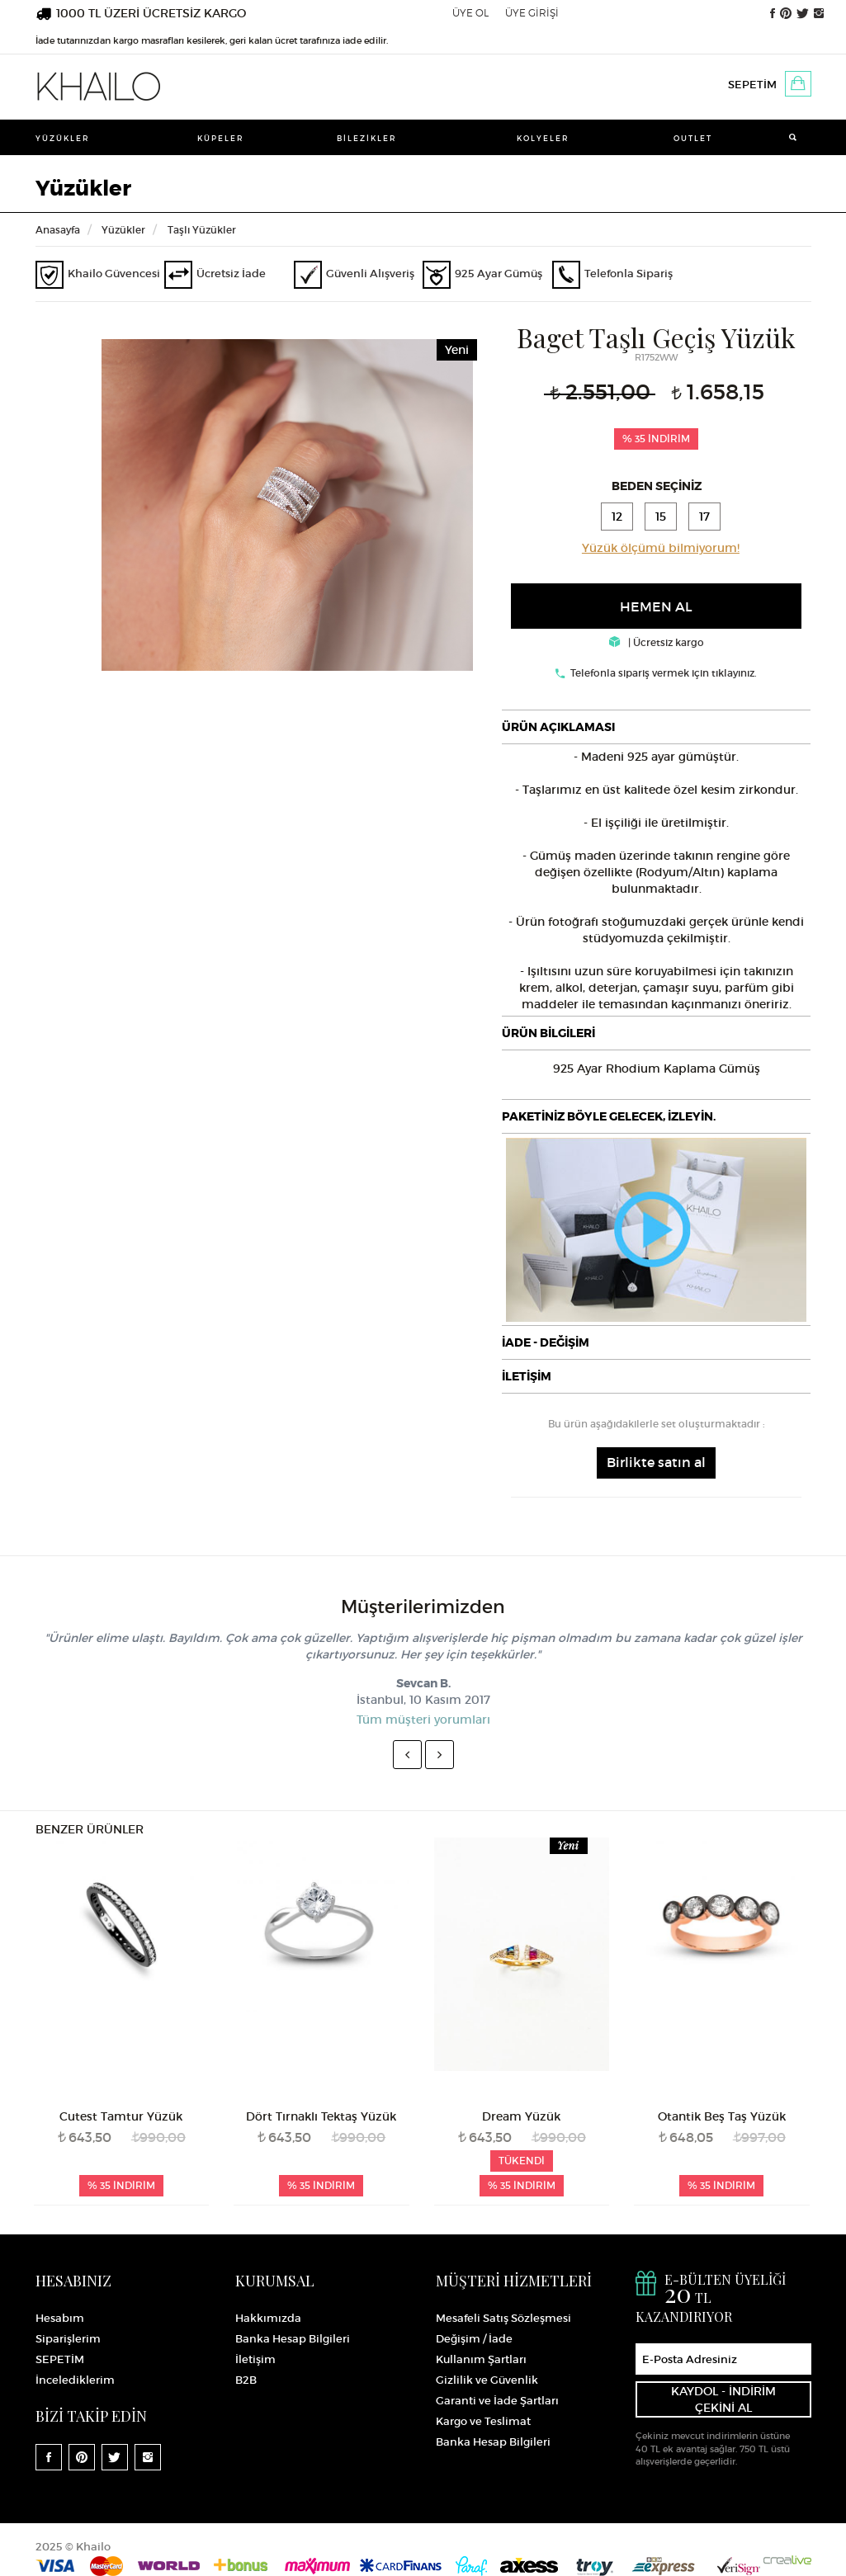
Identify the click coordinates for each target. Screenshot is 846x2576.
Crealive (787, 2559)
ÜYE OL (470, 13)
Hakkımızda (268, 2318)
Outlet (692, 138)
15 (660, 516)
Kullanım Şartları (481, 2359)
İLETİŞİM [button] (526, 1376)
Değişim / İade (474, 2339)
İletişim (255, 2359)
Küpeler (220, 138)
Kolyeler (543, 138)
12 (617, 516)
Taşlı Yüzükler (202, 230)
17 (704, 516)
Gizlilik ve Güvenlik (487, 2380)
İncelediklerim (75, 2380)
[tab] (656, 727)
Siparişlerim (68, 2339)
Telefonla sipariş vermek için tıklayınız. (663, 673)
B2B (246, 2380)
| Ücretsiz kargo (656, 642)
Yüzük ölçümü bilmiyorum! (661, 547)
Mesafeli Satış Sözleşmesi (503, 2318)
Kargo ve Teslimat (483, 2421)
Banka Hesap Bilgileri (292, 2339)
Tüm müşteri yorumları (423, 1719)
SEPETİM (752, 85)
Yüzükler (62, 138)
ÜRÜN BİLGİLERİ (548, 1033)
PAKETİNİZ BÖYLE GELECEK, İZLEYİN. (609, 1116)
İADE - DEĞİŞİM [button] (545, 1342)
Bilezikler (367, 138)
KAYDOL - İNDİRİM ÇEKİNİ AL (723, 2399)
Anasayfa (57, 230)
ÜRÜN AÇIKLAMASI (558, 726)
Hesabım (59, 2318)
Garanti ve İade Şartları (497, 2401)
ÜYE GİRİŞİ (532, 13)
